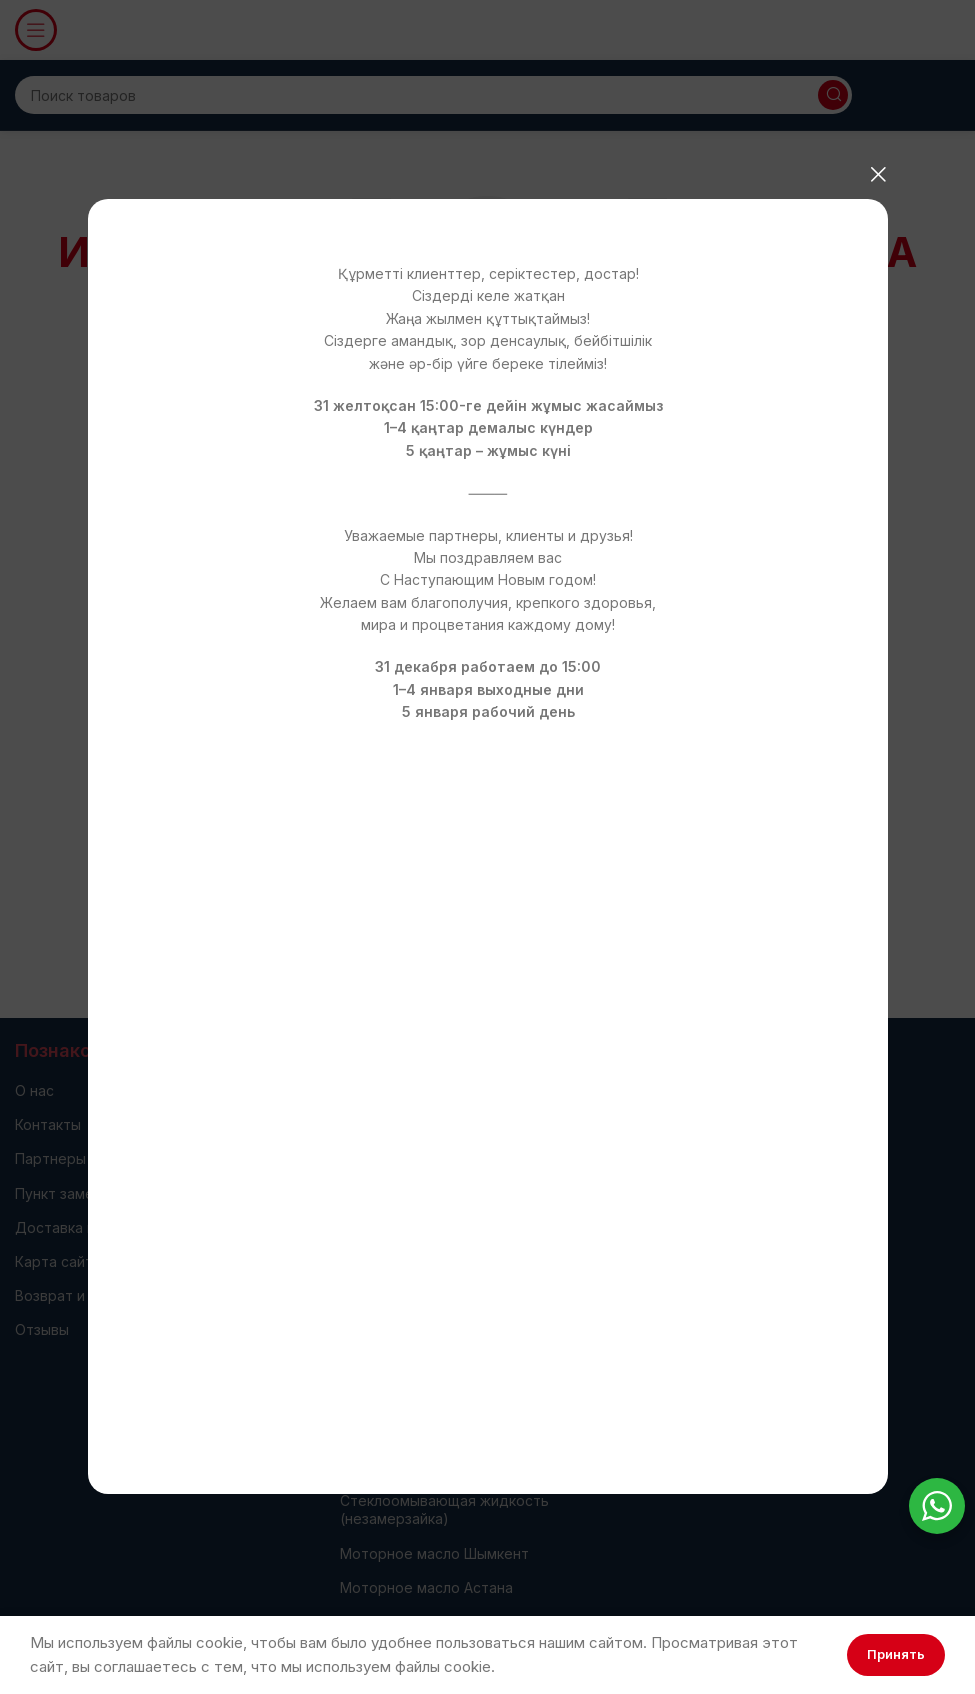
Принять (896, 1654)
